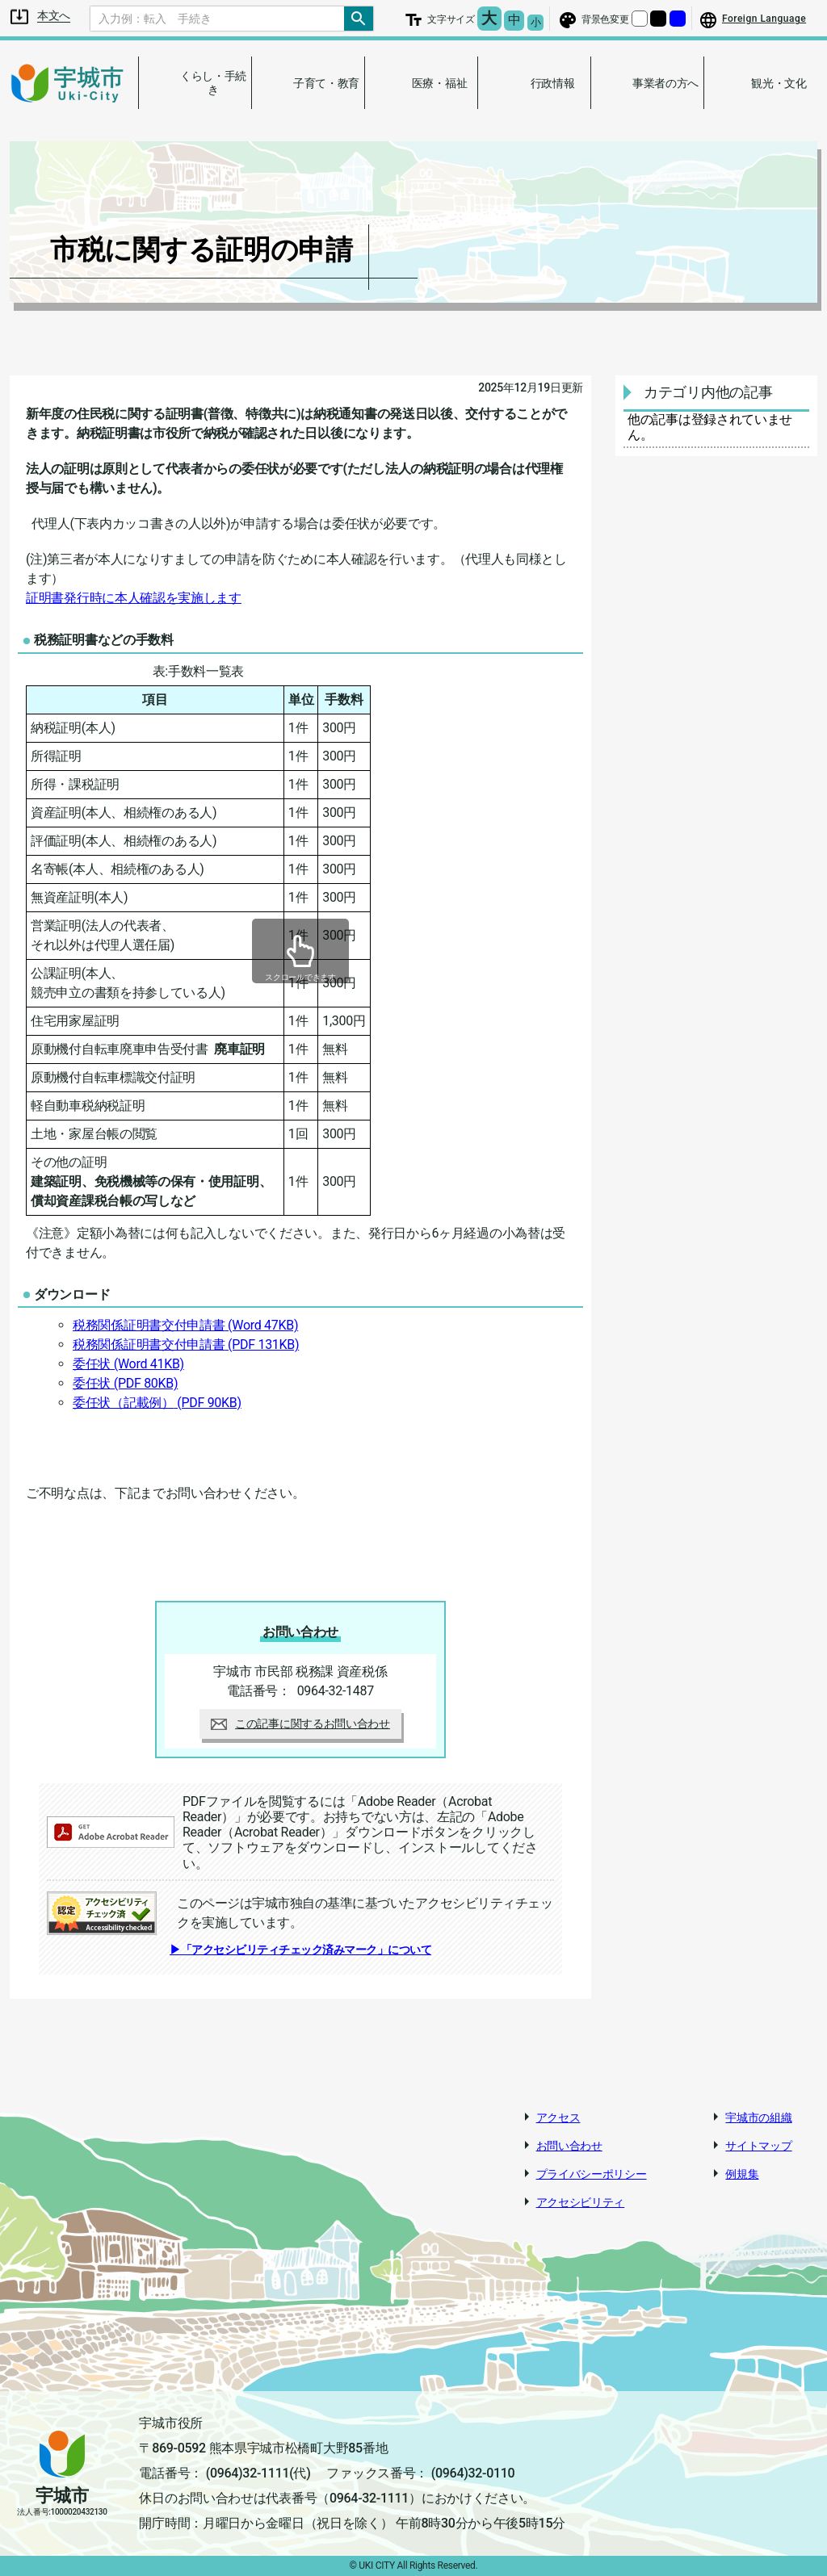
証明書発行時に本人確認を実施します (133, 597)
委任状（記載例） (157, 1402)
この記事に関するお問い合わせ (300, 1723)
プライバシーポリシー (591, 2174)
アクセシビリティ (580, 2202)
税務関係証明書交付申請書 (185, 1325)
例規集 (741, 2174)
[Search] (217, 18)
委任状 (128, 1364)
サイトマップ (758, 2145)
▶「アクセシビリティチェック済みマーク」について (300, 1949)
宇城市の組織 (758, 2117)
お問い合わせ (569, 2145)
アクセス (558, 2117)
